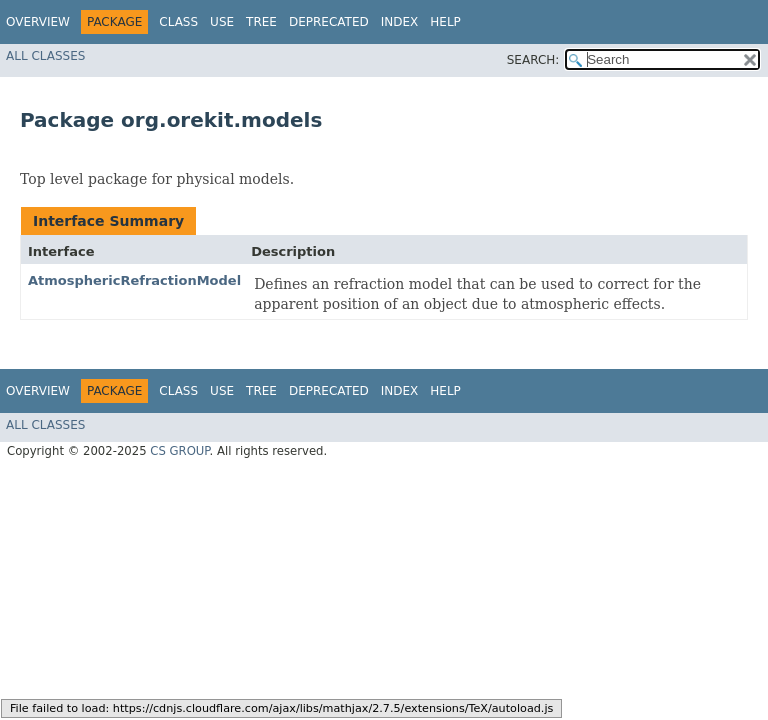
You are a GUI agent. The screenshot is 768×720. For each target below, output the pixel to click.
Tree (261, 22)
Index (400, 22)
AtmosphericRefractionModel (134, 280)
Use (222, 22)
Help (445, 22)
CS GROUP (179, 451)
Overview (38, 22)
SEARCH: (533, 60)
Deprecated (329, 22)
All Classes (45, 56)
